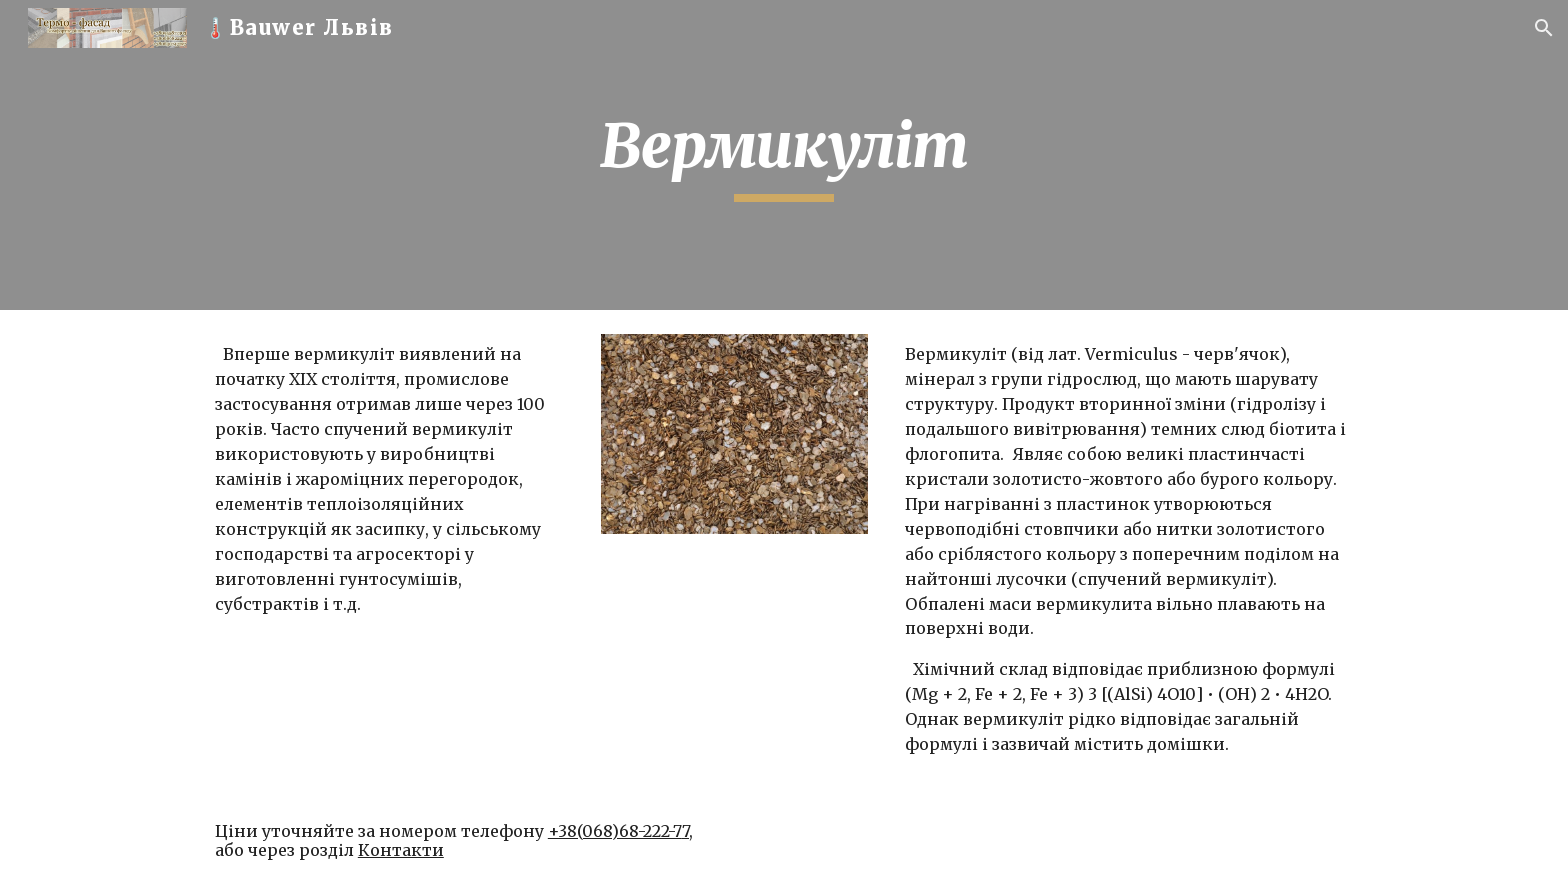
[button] (1544, 28)
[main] (784, 155)
